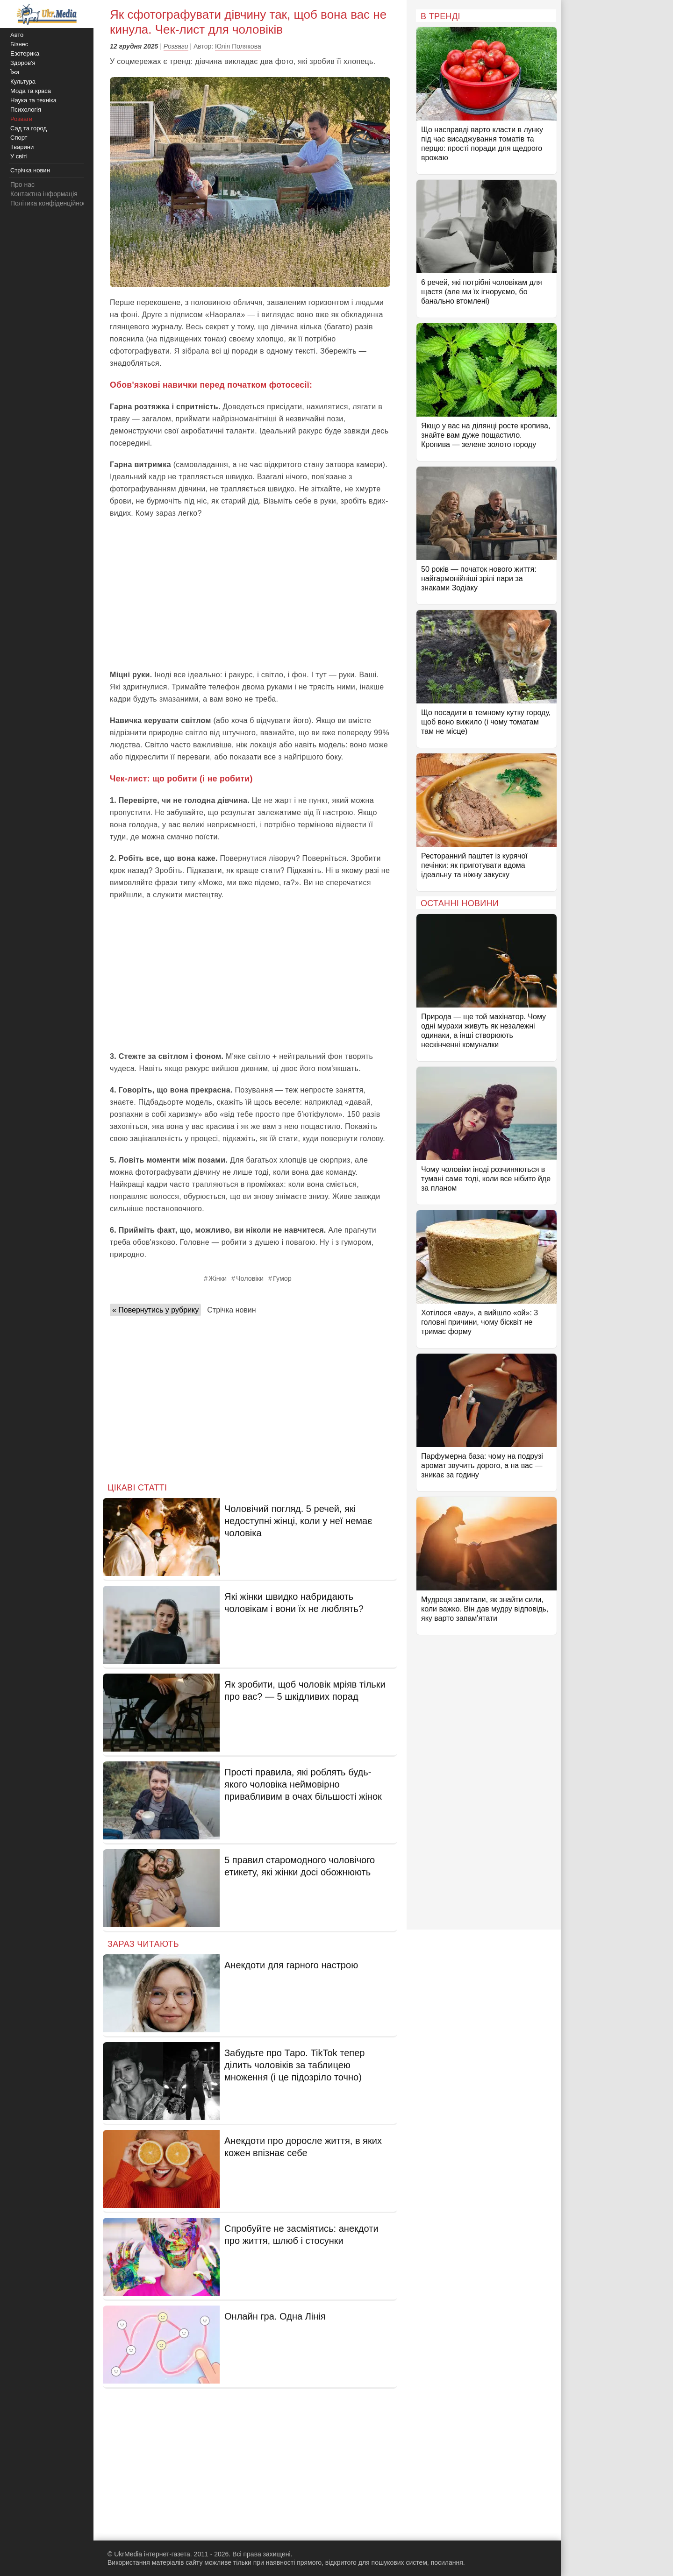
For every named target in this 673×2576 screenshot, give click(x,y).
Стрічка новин (231, 1310)
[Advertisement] (250, 594)
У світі (19, 156)
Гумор (282, 1278)
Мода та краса (30, 90)
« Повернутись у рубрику (155, 1310)
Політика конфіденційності (50, 203)
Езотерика (24, 53)
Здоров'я (23, 62)
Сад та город (28, 128)
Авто (16, 34)
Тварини (22, 146)
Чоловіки (250, 1278)
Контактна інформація (44, 194)
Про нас (22, 184)
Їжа (15, 72)
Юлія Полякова (238, 46)
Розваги (176, 46)
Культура (23, 81)
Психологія (25, 109)
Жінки (217, 1278)
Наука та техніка (33, 100)
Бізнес (19, 44)
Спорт (19, 137)
